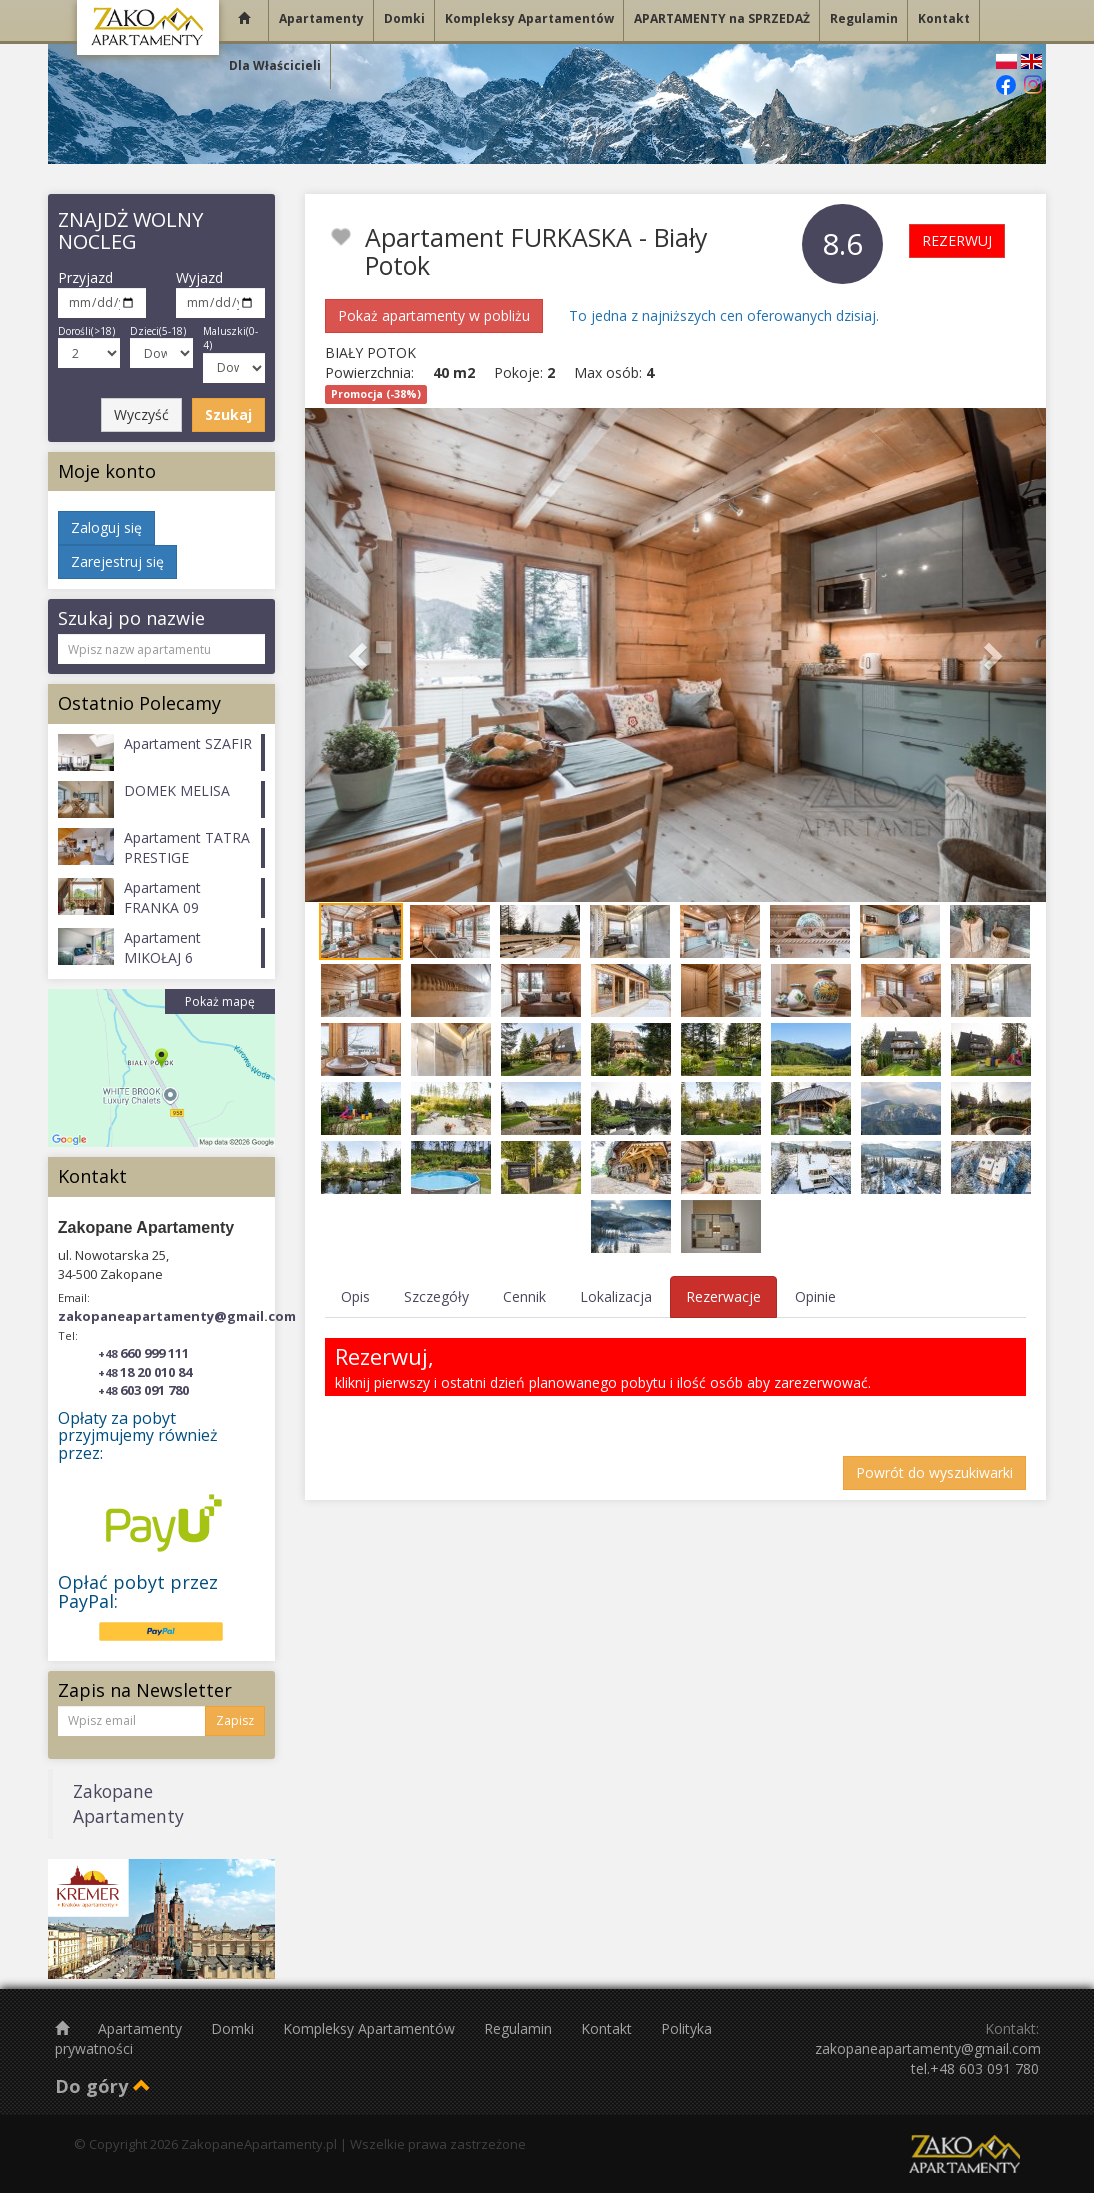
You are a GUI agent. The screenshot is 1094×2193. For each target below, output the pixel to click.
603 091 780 (143, 1390)
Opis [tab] (355, 1296)
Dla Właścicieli (275, 65)
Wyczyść (141, 414)
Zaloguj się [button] (106, 527)
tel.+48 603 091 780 (975, 2068)
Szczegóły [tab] (436, 1296)
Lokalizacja (616, 1296)
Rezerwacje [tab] (723, 1296)
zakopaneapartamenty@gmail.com (177, 1316)
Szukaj (228, 414)
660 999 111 (143, 1353)
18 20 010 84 (145, 1372)
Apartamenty (142, 2028)
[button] (360, 655)
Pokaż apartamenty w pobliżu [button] (434, 315)
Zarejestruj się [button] (117, 561)
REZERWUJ (957, 240)
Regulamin (520, 2028)
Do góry (103, 2086)
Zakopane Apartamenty (128, 1803)
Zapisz (235, 1720)
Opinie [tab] (815, 1296)
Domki (234, 2028)
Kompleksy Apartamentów (371, 2028)
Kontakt (608, 2028)
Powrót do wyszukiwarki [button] (934, 1472)
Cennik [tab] (524, 1296)
